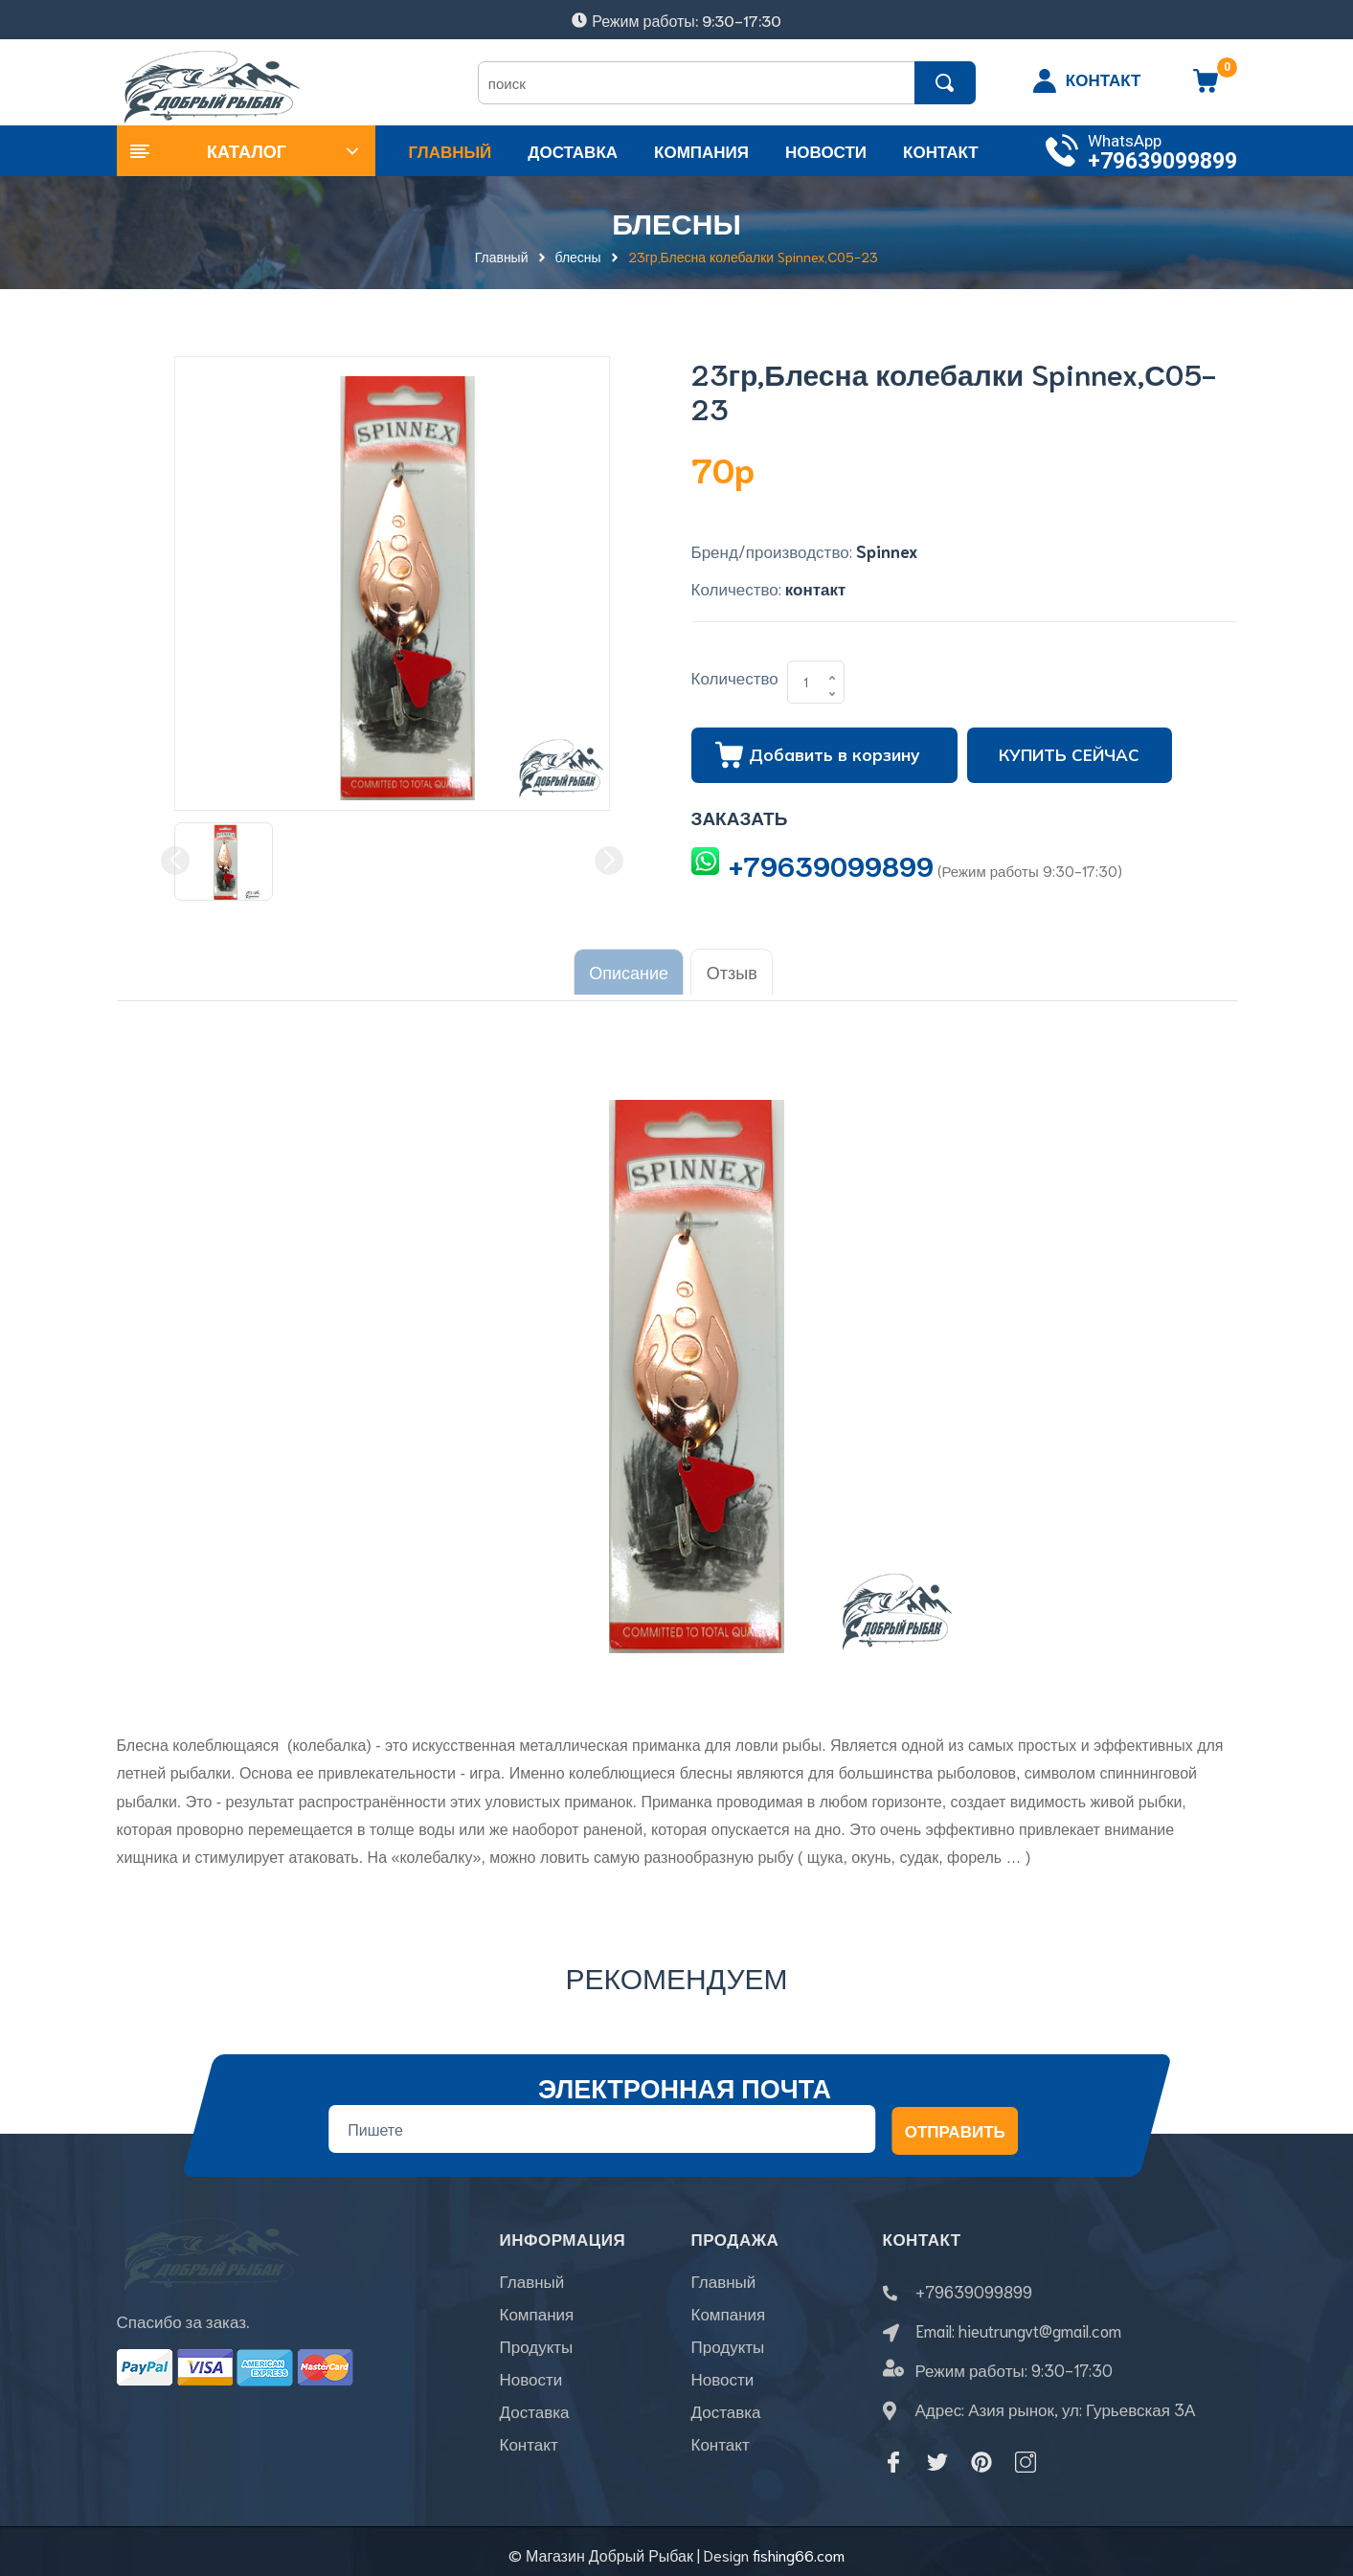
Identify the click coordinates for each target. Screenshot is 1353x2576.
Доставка (535, 2413)
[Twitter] (937, 2454)
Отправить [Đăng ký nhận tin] (954, 2122)
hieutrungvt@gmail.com (1039, 2322)
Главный (532, 2283)
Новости (531, 2380)
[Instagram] (1025, 2454)
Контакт (529, 2445)
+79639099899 (1162, 161)
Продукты (537, 2348)
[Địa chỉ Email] (601, 2121)
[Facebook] (893, 2454)
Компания (537, 2315)
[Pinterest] (981, 2454)
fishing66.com (799, 2547)
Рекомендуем (677, 1968)
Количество (734, 676)
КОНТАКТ (1103, 78)
